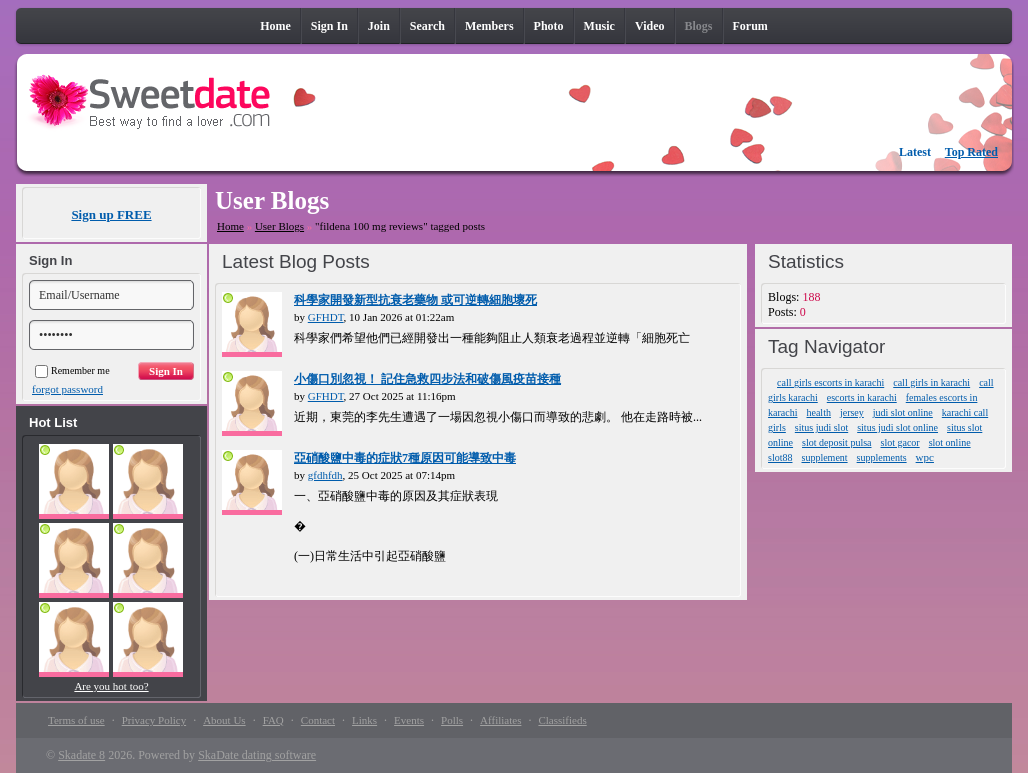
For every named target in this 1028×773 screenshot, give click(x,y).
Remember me (72, 370)
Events (409, 720)
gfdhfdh (325, 475)
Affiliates (500, 720)
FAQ (273, 720)
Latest (915, 152)
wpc (925, 457)
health (818, 412)
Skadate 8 (81, 755)
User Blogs (279, 226)
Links (364, 720)
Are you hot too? (111, 686)
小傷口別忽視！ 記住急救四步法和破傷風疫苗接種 (427, 379)
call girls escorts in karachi (830, 382)
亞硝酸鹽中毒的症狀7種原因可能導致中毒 (405, 458)
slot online (950, 442)
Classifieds (562, 720)
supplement (825, 457)
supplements (882, 457)
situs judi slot (821, 427)
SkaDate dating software (257, 755)
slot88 (780, 457)
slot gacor (900, 442)
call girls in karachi (931, 382)
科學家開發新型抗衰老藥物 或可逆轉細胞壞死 (415, 300)
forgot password (67, 389)
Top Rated (971, 152)
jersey (852, 412)
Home (230, 226)
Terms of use (76, 720)
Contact (318, 720)
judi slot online (903, 412)
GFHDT (326, 317)
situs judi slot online (897, 427)
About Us (224, 720)
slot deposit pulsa (836, 442)
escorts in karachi (862, 397)
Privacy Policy (154, 720)
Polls (452, 720)
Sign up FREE (111, 214)
